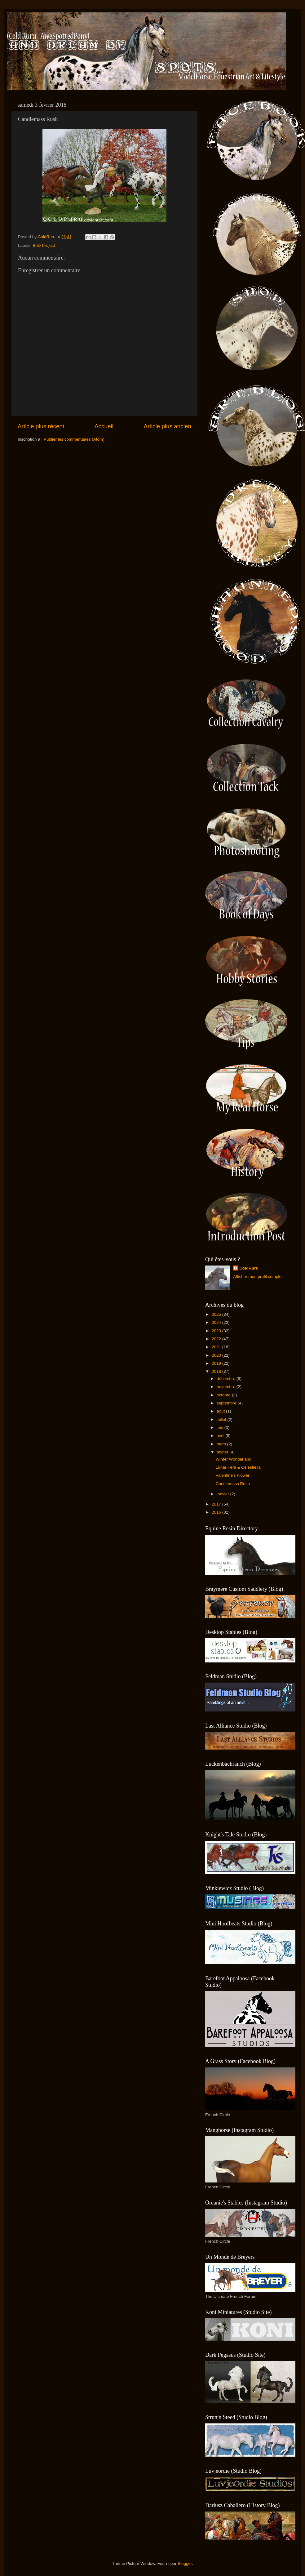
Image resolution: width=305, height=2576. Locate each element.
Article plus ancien (167, 426)
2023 (217, 1330)
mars (222, 1444)
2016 (217, 1512)
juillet (222, 1419)
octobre (224, 1395)
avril (221, 1435)
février (223, 1452)
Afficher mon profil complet (258, 1276)
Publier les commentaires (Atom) (74, 439)
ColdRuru (249, 1268)
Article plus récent (41, 426)
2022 (217, 1339)
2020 (217, 1355)
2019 (217, 1363)
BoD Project (44, 245)
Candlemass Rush (233, 1483)
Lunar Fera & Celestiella (238, 1467)
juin (220, 1427)
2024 (217, 1322)
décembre (226, 1378)
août (221, 1411)
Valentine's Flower (233, 1475)
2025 (217, 1314)
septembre (227, 1403)
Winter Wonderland (233, 1459)
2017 (217, 1504)
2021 (217, 1347)
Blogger (185, 2563)
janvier (223, 1494)
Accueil (104, 426)
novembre (226, 1386)
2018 (217, 1371)
